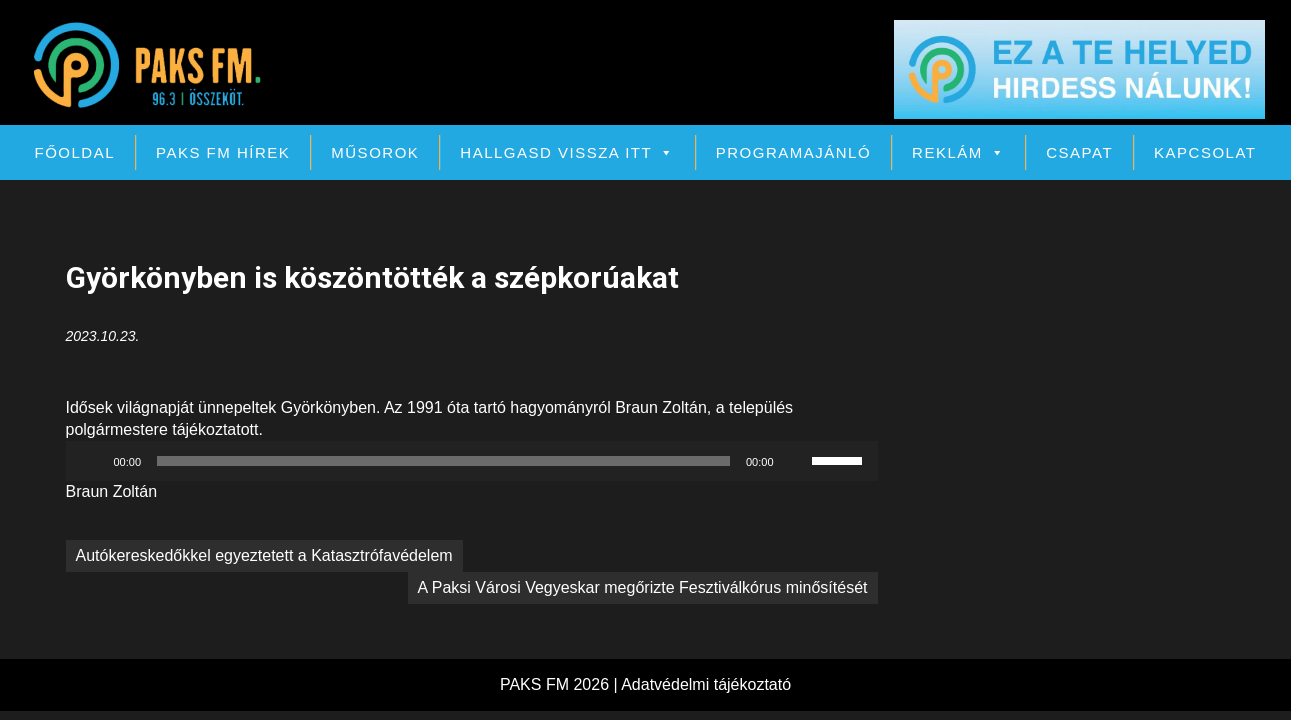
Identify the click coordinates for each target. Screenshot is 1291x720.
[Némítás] (796, 461)
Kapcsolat (1205, 152)
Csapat (1079, 152)
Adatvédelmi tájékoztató (706, 684)
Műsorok (375, 152)
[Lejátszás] (92, 461)
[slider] (443, 461)
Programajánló (793, 152)
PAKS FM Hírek (223, 152)
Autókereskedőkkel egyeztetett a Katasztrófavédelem (264, 555)
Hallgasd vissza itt (567, 152)
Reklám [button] (958, 152)
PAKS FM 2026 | (560, 684)
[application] (472, 461)
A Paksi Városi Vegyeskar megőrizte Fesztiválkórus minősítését (643, 587)
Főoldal (75, 152)
